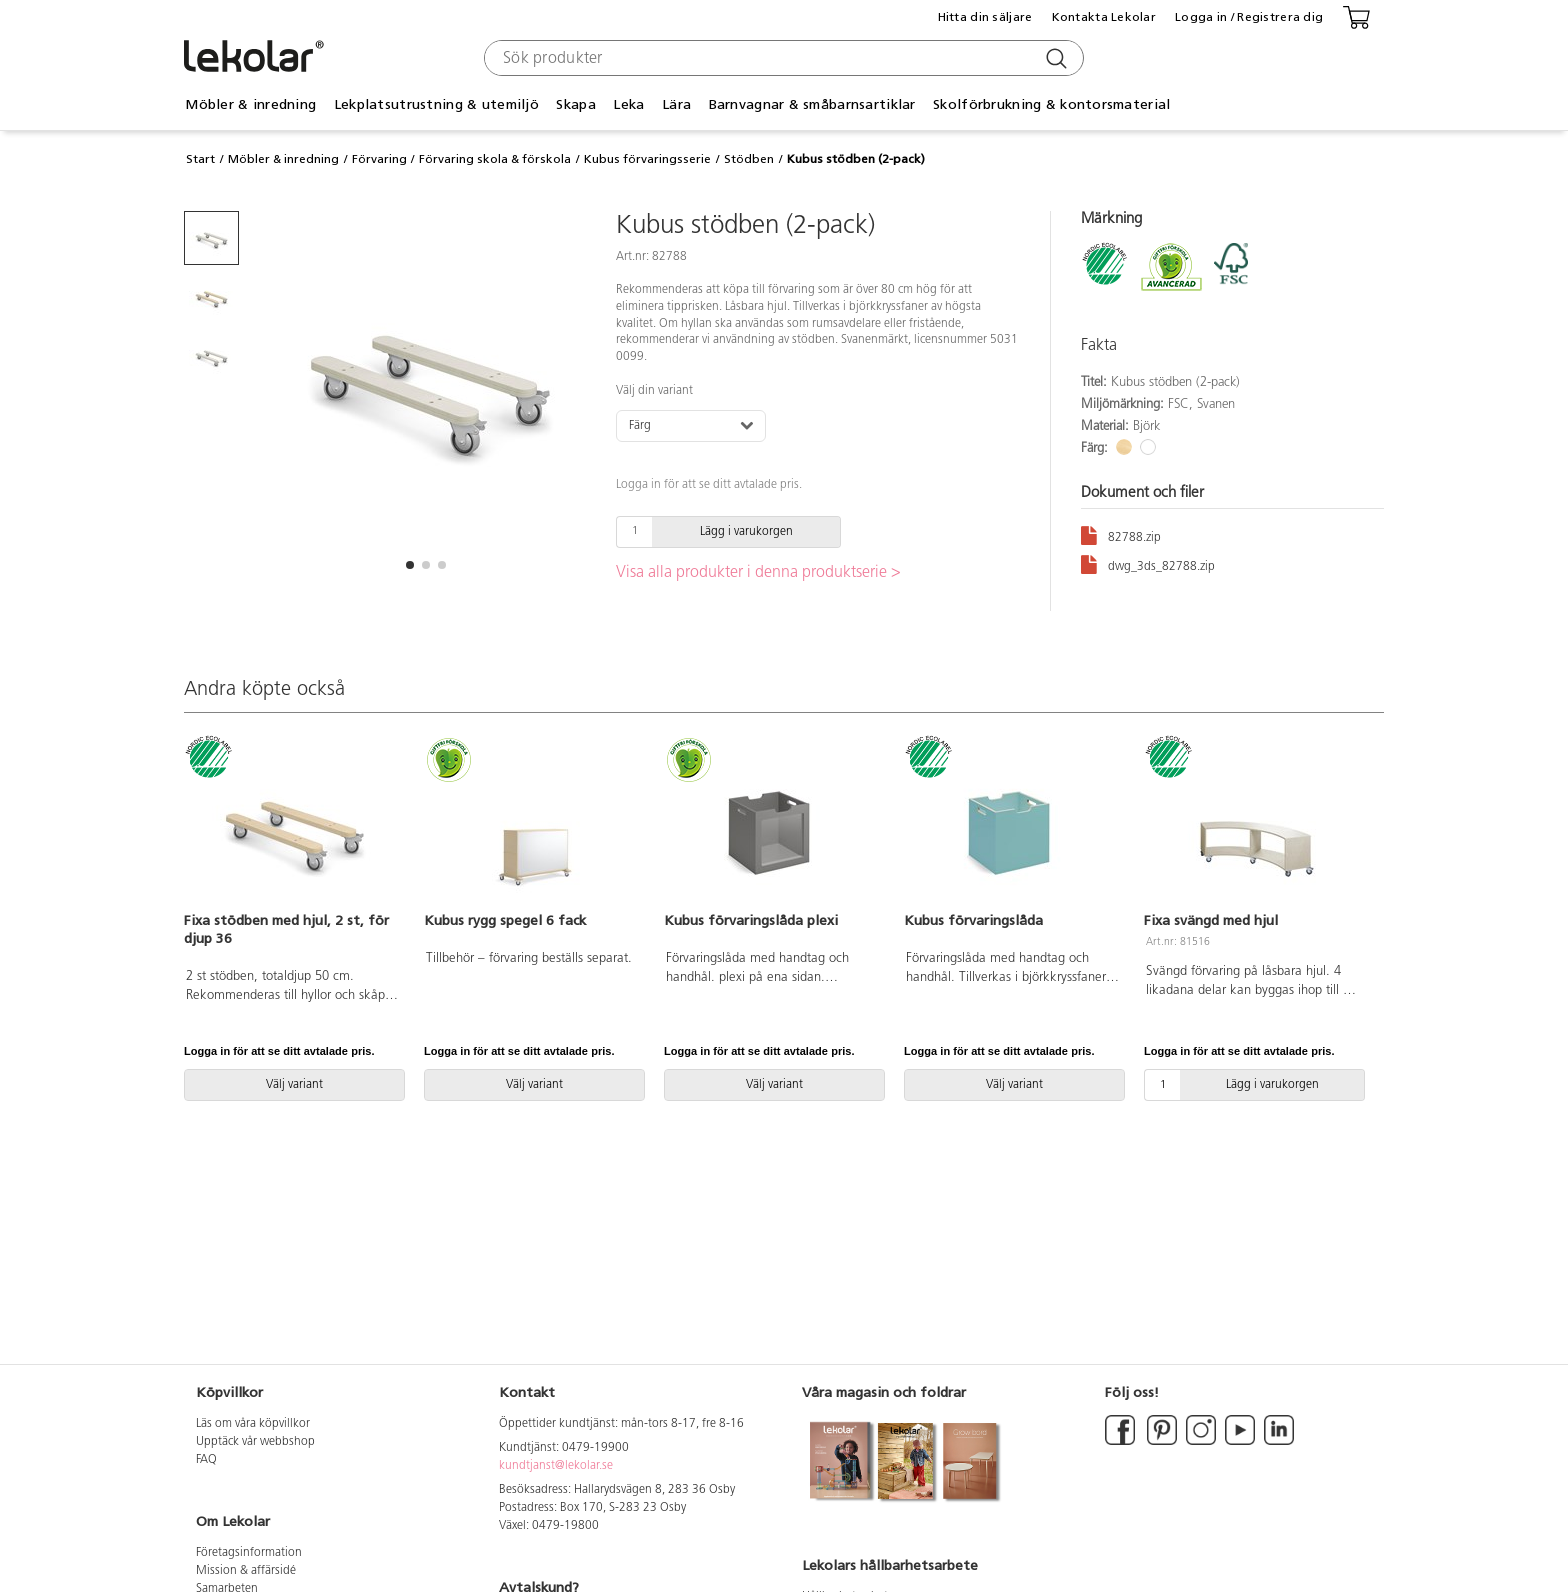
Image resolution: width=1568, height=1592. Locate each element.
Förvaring (379, 159)
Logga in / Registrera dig (1249, 17)
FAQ (206, 1460)
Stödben (749, 159)
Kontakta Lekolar (1104, 17)
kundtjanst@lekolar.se (556, 1466)
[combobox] (781, 58)
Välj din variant (654, 391)
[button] (410, 565)
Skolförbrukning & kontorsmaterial (1051, 104)
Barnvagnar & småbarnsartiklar (812, 104)
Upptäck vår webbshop (255, 1442)
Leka (628, 104)
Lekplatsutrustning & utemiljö (436, 104)
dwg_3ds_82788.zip (1148, 563)
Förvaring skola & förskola (495, 159)
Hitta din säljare (985, 17)
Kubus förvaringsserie (647, 159)
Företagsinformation (249, 1553)
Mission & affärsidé (246, 1571)
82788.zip (1121, 534)
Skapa (575, 104)
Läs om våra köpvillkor (253, 1424)
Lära (676, 104)
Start (200, 159)
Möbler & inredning (250, 104)
